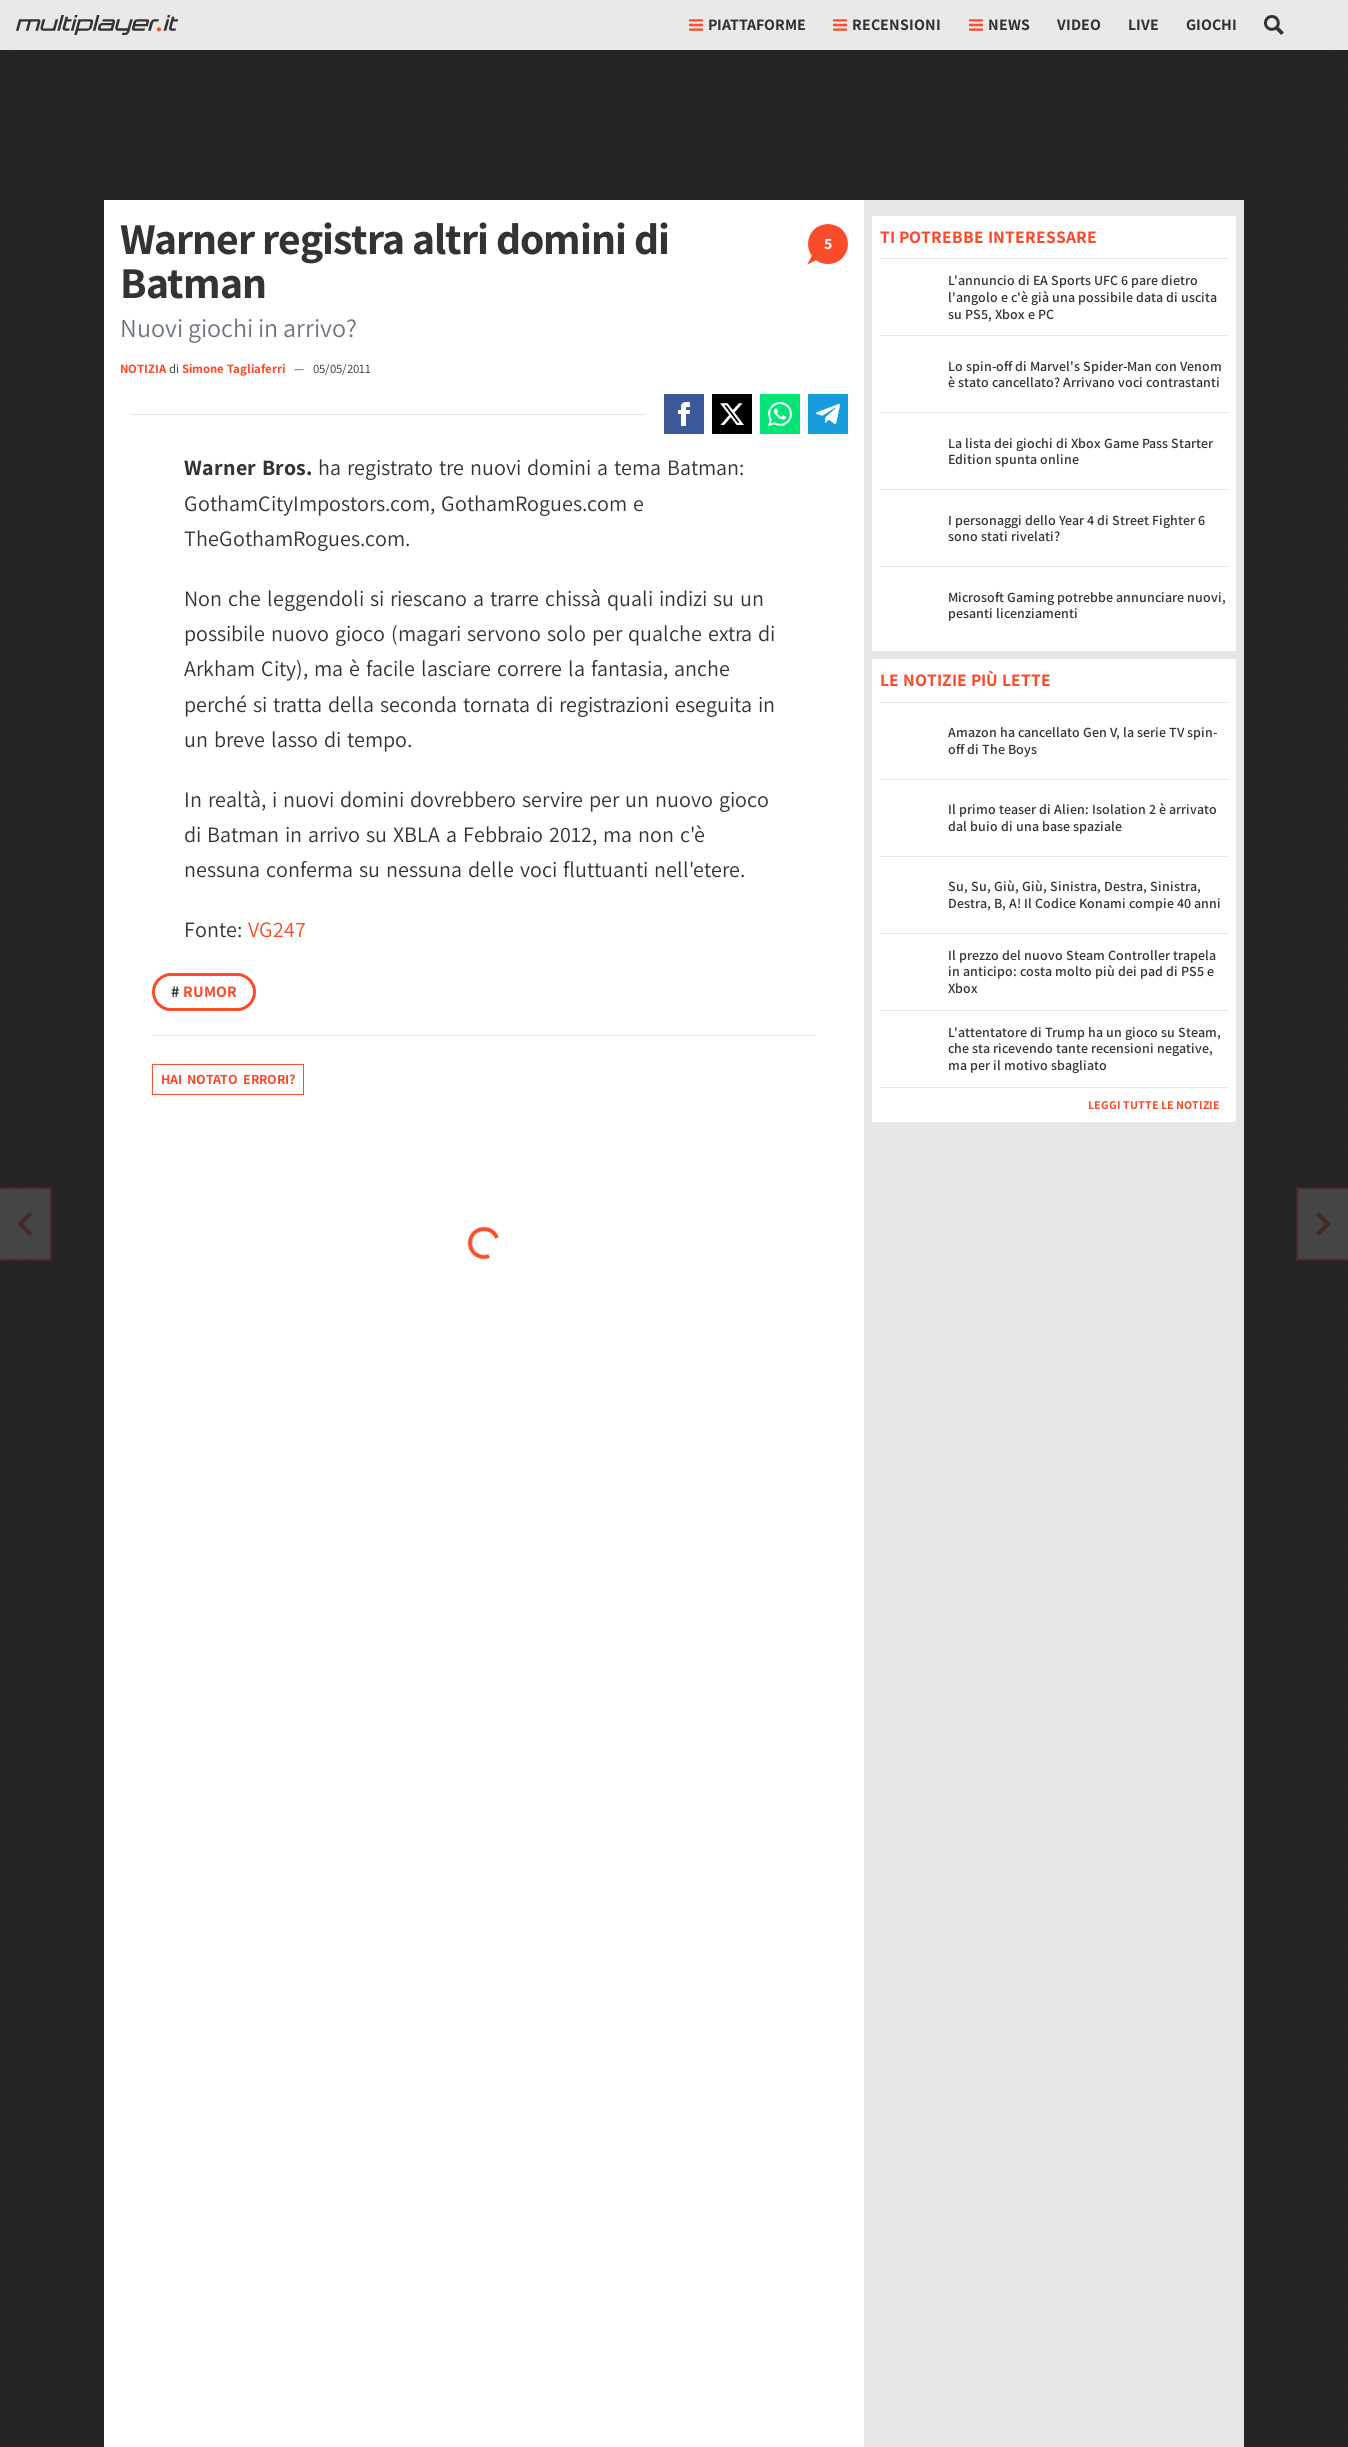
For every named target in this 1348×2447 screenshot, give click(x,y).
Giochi (1211, 24)
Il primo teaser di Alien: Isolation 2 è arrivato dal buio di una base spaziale (1082, 817)
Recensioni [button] (887, 24)
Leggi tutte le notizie (1154, 1104)
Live (1143, 24)
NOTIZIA (143, 368)
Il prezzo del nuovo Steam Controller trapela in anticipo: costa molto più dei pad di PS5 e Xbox (1082, 972)
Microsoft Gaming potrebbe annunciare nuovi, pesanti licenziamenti (1087, 605)
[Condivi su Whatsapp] (780, 414)
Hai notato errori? (228, 1079)
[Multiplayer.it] (97, 25)
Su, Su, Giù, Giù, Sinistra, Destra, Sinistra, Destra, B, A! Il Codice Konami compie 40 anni (1084, 894)
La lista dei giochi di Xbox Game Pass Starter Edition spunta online (1080, 451)
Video (1079, 24)
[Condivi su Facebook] (684, 414)
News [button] (999, 24)
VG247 (277, 929)
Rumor (204, 991)
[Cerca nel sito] (1274, 25)
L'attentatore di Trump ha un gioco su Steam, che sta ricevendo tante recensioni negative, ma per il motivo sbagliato (1084, 1049)
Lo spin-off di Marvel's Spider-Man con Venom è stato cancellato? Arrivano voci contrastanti (1085, 374)
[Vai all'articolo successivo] (25, 1224)
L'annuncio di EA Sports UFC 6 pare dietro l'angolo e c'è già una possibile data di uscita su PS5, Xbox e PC (1082, 297)
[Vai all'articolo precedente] (1323, 1224)
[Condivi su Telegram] (828, 414)
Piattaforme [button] (747, 24)
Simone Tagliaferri (235, 368)
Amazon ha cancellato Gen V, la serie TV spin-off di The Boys (1082, 740)
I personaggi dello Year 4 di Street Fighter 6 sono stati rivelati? (1076, 528)
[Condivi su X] (732, 414)
